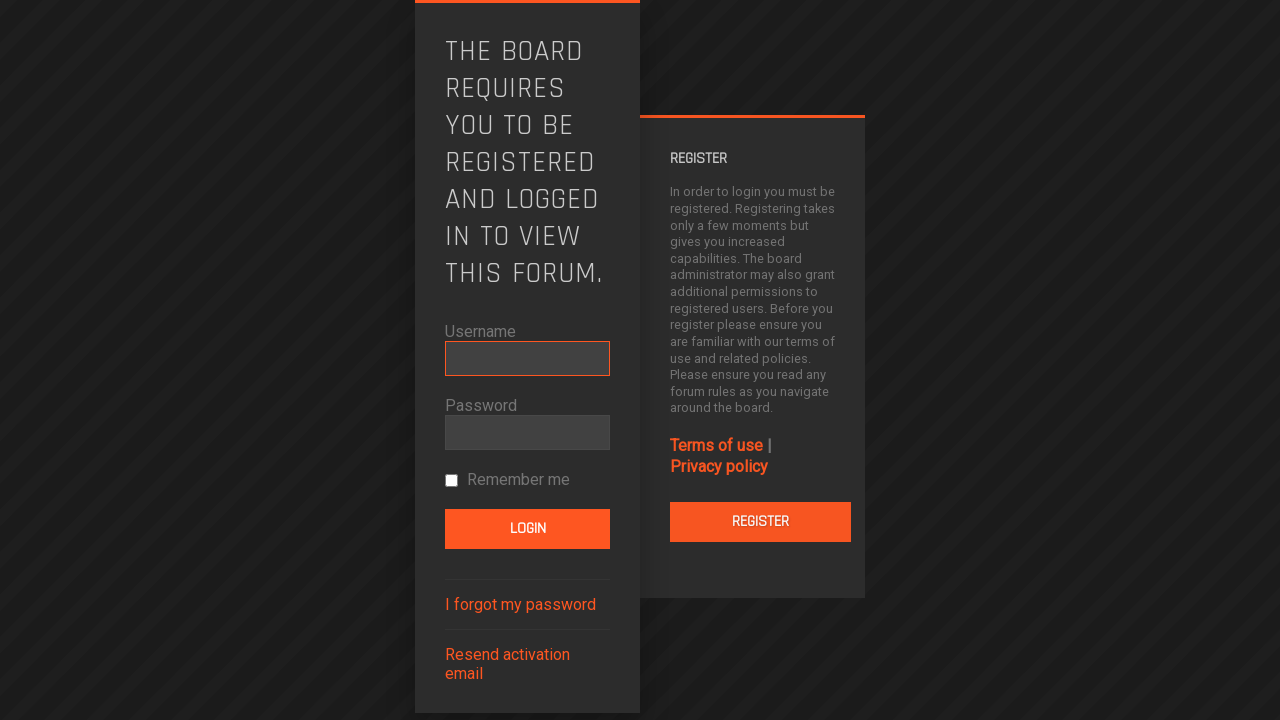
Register (760, 521)
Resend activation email (507, 664)
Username (480, 331)
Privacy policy (719, 466)
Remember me (507, 479)
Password (481, 405)
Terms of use (716, 445)
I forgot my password (520, 604)
